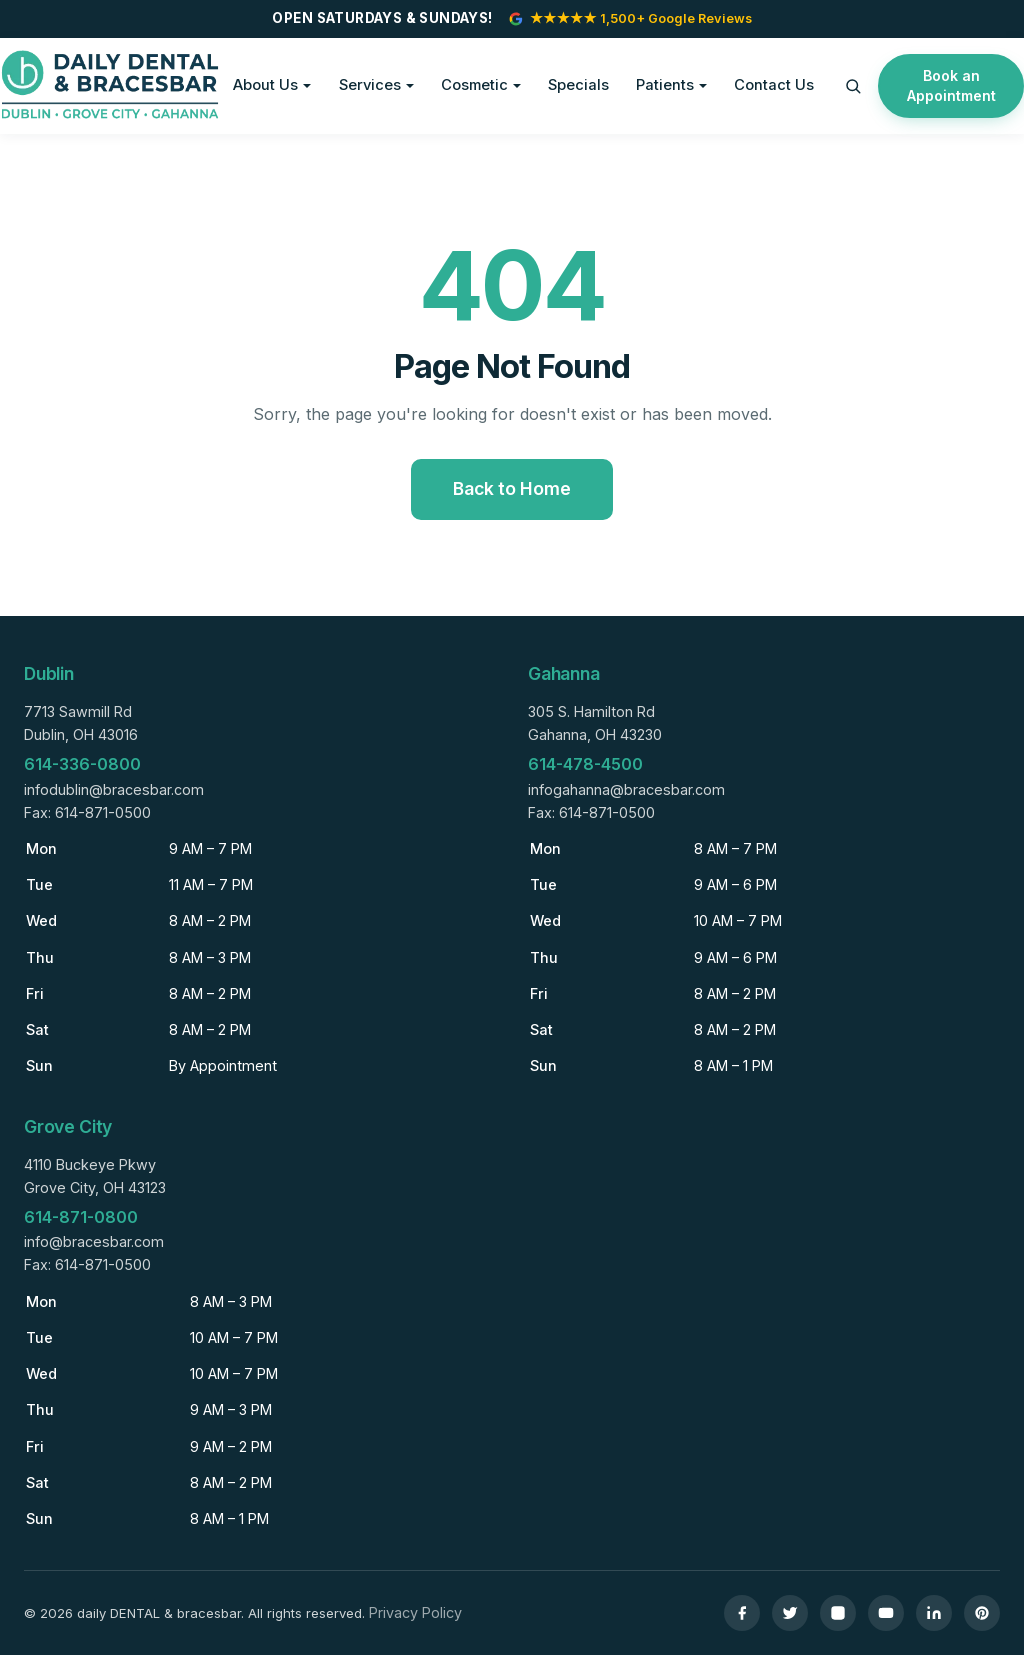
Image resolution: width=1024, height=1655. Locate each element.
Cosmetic (474, 85)
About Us (265, 85)
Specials (578, 85)
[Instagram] (838, 1613)
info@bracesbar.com (94, 1241)
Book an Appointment (951, 85)
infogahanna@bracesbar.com (626, 789)
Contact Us (774, 85)
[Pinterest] (982, 1613)
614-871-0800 (81, 1217)
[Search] (853, 86)
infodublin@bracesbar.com (114, 789)
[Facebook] (742, 1613)
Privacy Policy (415, 1612)
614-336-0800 (82, 764)
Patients (665, 85)
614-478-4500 (585, 764)
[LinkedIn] (934, 1613)
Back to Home (512, 488)
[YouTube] (886, 1613)
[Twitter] (790, 1613)
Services (370, 85)
